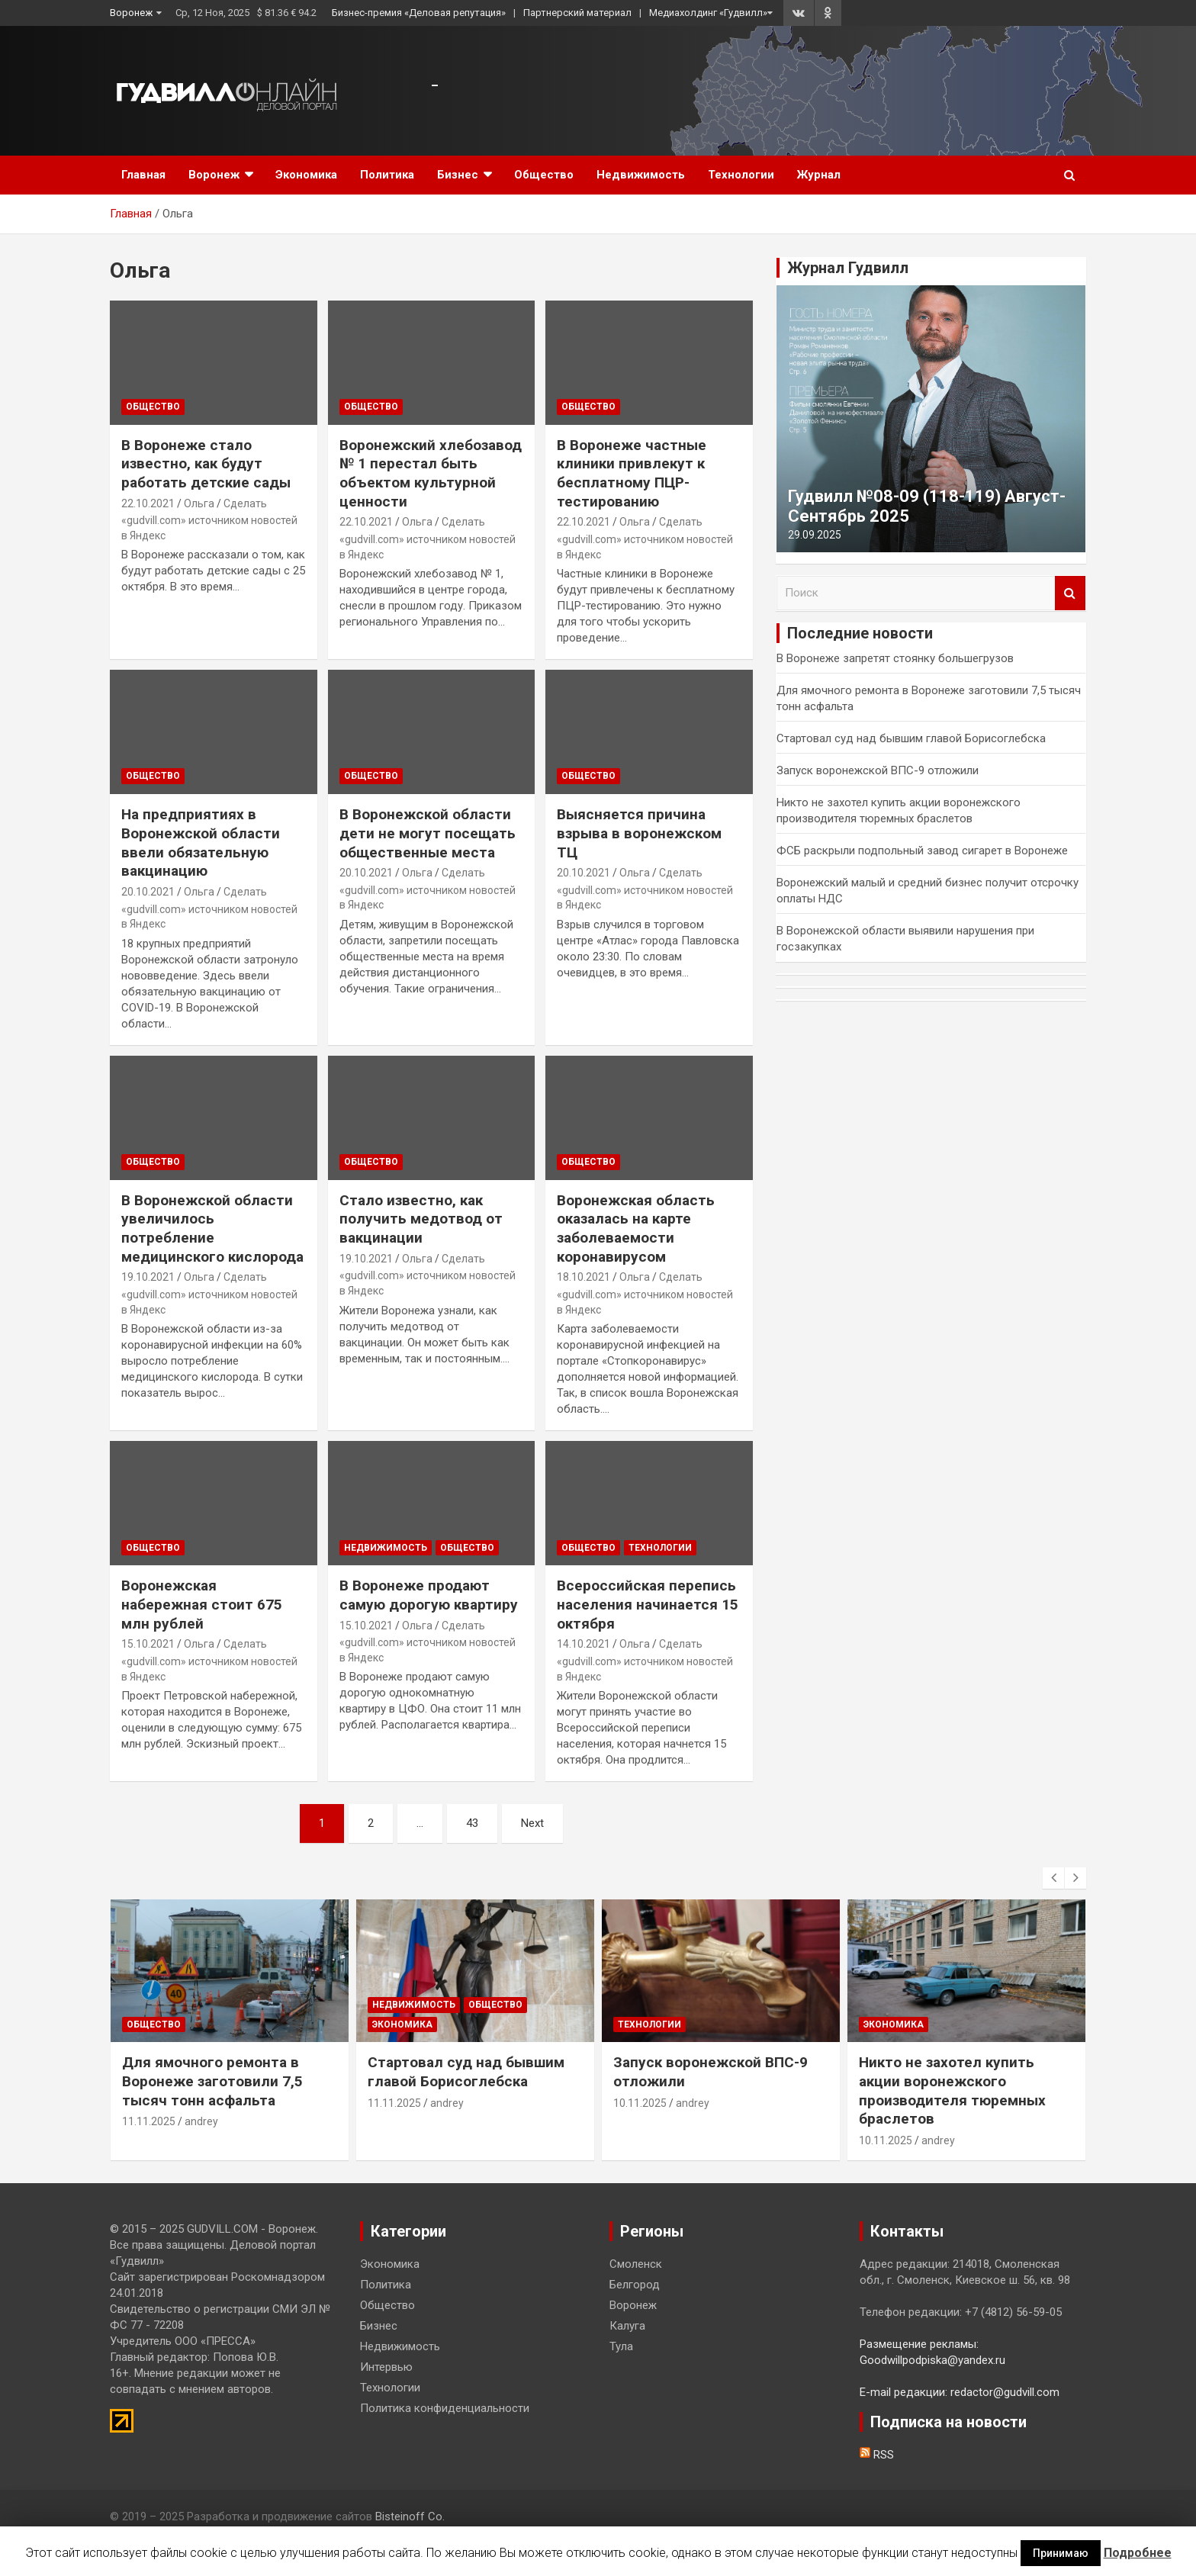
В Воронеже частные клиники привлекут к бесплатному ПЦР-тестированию (631, 473)
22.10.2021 (148, 503)
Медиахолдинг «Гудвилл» (708, 12)
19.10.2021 (148, 1277)
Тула (621, 2346)
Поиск (1070, 593)
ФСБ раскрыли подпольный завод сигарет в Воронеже (922, 850)
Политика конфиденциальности (444, 2408)
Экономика (306, 175)
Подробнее (1138, 2552)
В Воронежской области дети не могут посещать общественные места (427, 833)
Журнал (819, 175)
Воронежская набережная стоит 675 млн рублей (201, 1604)
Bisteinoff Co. (410, 2516)
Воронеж (131, 12)
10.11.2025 (640, 2103)
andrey (201, 2121)
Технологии (741, 175)
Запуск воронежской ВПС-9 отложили (877, 770)
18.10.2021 (583, 1277)
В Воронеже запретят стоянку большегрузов (895, 658)
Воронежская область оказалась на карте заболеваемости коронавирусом (636, 1228)
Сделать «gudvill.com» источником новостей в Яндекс (209, 519)
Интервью (386, 2367)
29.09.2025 (814, 535)
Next (532, 1823)
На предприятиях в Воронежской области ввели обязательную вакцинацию (200, 843)
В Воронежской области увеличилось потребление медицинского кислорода (212, 1228)
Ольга (199, 503)
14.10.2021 (583, 1644)
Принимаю (1060, 2553)
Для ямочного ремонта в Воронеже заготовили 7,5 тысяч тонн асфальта (212, 2080)
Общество (544, 175)
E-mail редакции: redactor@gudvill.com (959, 2392)
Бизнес (457, 175)
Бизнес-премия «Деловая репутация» (419, 12)
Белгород (634, 2284)
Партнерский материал (577, 12)
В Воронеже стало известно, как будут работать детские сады (206, 463)
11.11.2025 (148, 2121)
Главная (143, 175)
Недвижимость (640, 175)
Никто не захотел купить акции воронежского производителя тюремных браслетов (952, 2090)
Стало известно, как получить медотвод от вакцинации (421, 1219)
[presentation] (1053, 1878)
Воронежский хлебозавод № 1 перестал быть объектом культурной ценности (430, 473)
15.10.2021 (148, 1644)
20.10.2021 (148, 892)
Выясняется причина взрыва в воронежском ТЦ (639, 833)
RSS (877, 2455)
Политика (387, 175)
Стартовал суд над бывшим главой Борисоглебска (911, 738)
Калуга (627, 2326)
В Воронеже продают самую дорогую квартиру (428, 1595)
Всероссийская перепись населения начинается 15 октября (647, 1604)
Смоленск (635, 2264)
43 (472, 1823)
